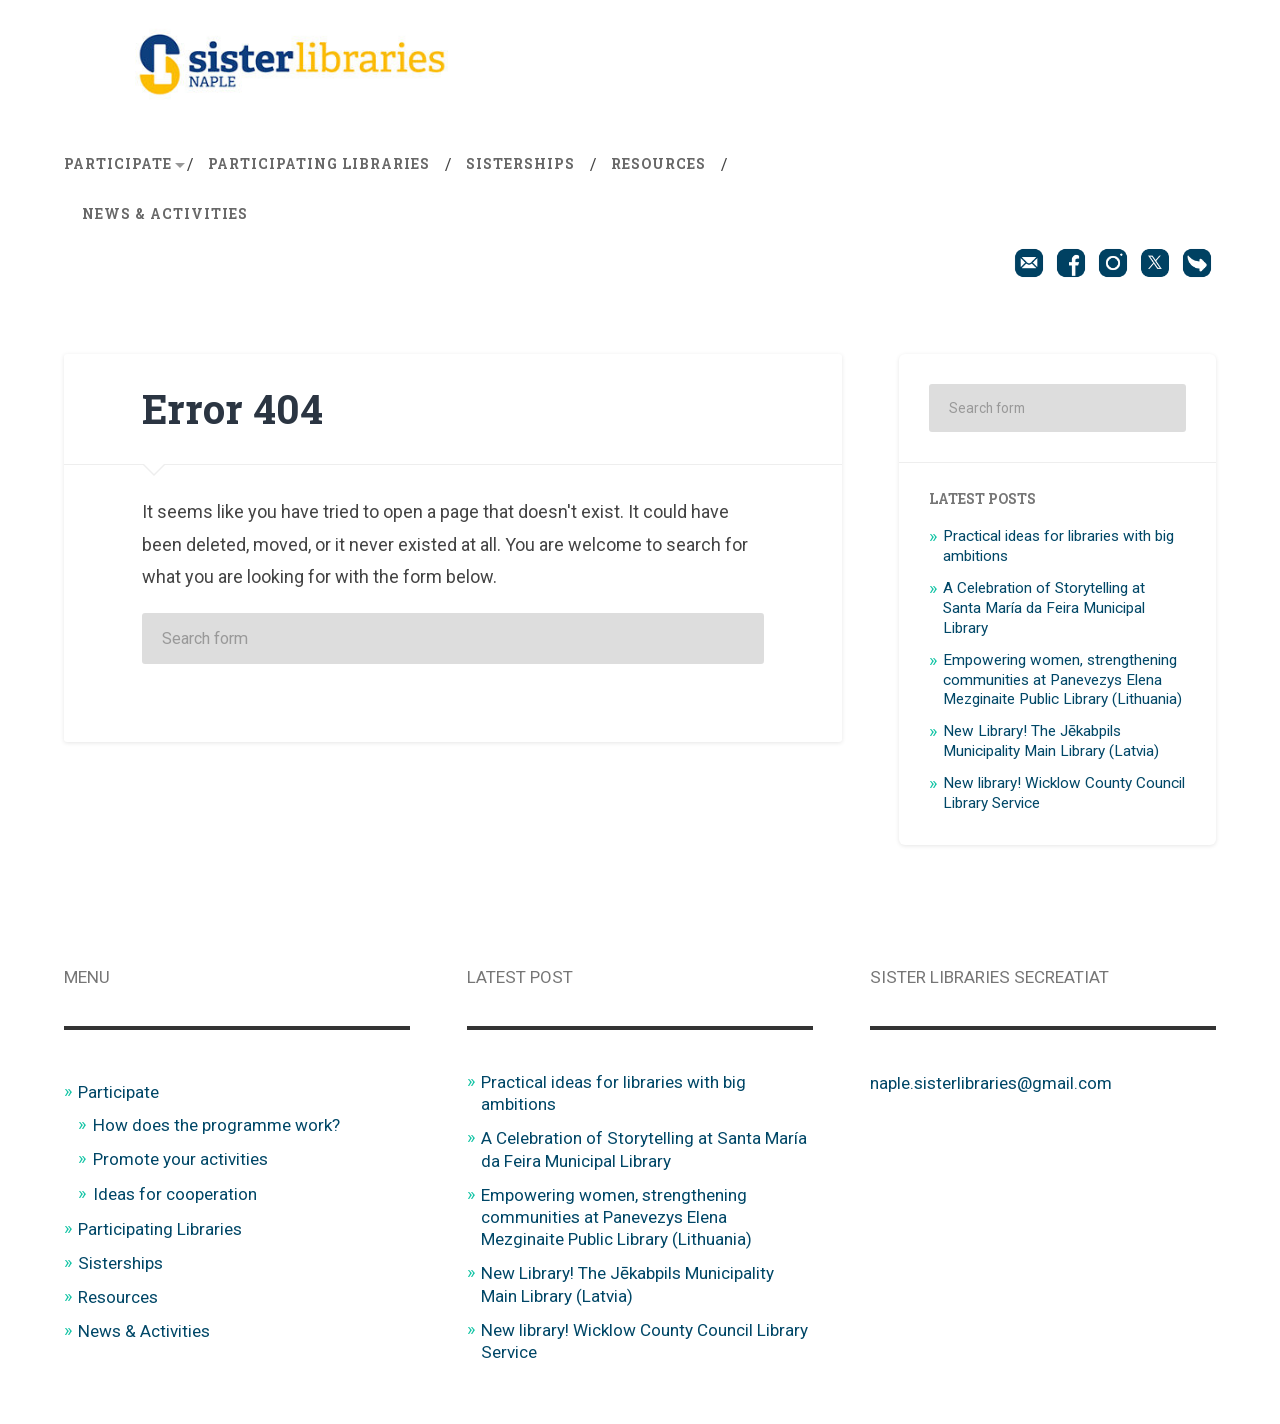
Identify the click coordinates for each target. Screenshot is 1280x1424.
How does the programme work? (216, 1125)
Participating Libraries (319, 164)
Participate (118, 164)
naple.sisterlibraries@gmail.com (991, 1083)
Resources (658, 164)
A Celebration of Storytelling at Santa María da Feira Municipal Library (1044, 608)
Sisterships (520, 164)
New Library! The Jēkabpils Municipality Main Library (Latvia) (1051, 741)
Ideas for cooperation (175, 1194)
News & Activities (165, 214)
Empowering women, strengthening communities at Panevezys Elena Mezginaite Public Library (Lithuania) (1062, 680)
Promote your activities (180, 1159)
